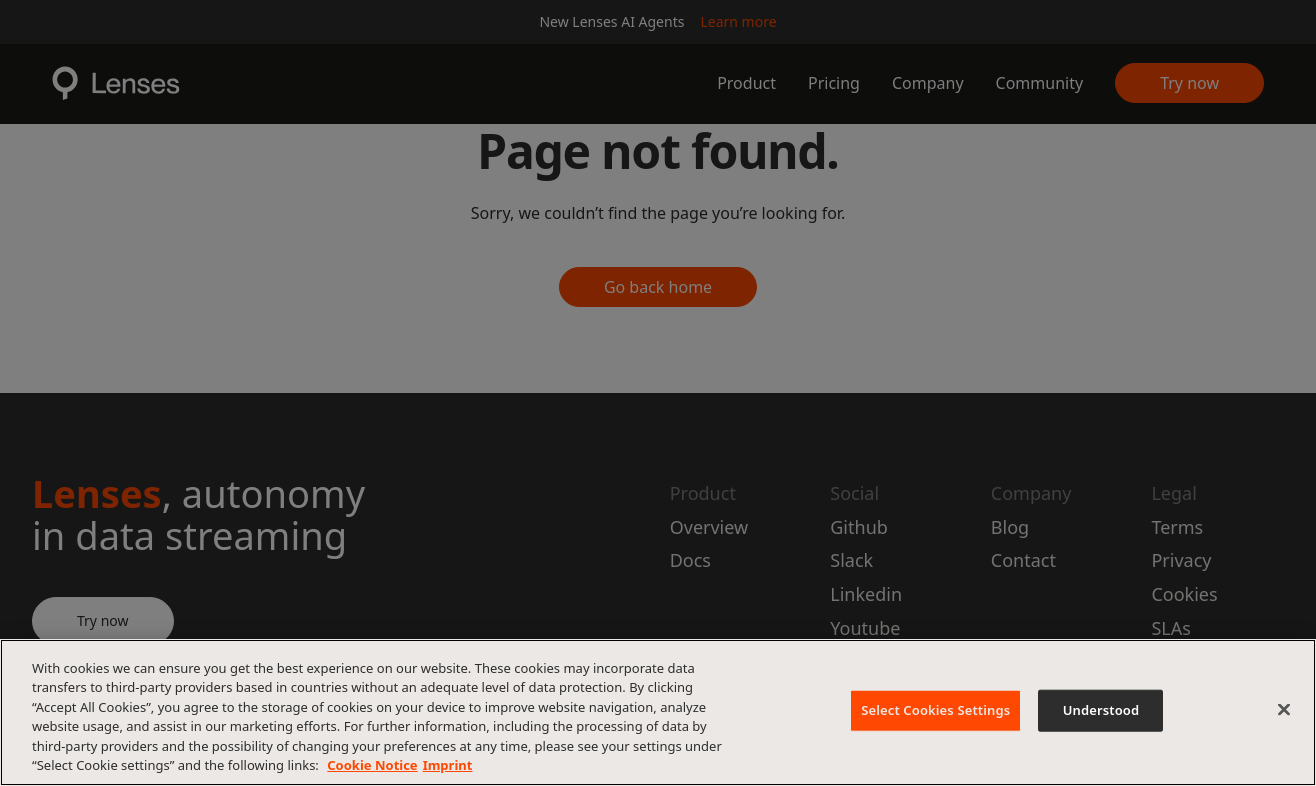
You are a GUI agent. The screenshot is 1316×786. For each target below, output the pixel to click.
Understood (1101, 710)
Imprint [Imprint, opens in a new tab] (448, 765)
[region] (658, 712)
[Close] (1284, 710)
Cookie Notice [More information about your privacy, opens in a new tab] (372, 765)
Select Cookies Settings (935, 710)
